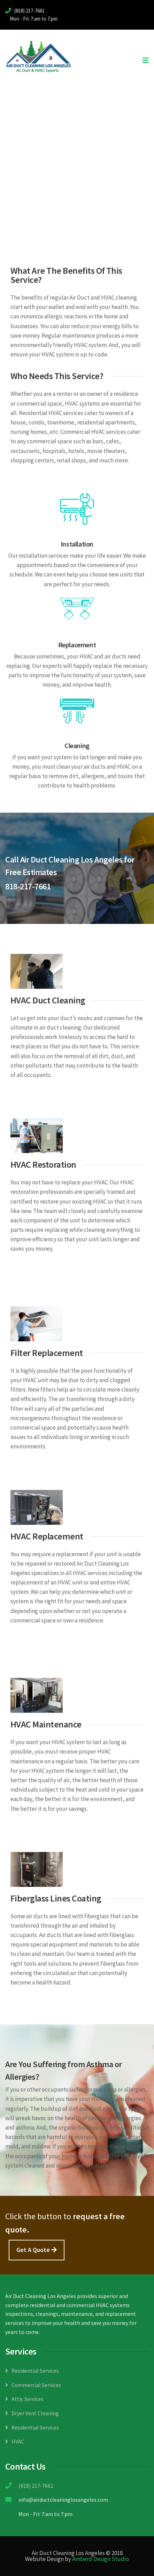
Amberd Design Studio (100, 2559)
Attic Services (27, 2398)
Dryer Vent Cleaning (35, 2413)
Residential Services (35, 2370)
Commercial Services (36, 2384)
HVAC (17, 2441)
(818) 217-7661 (35, 2485)
